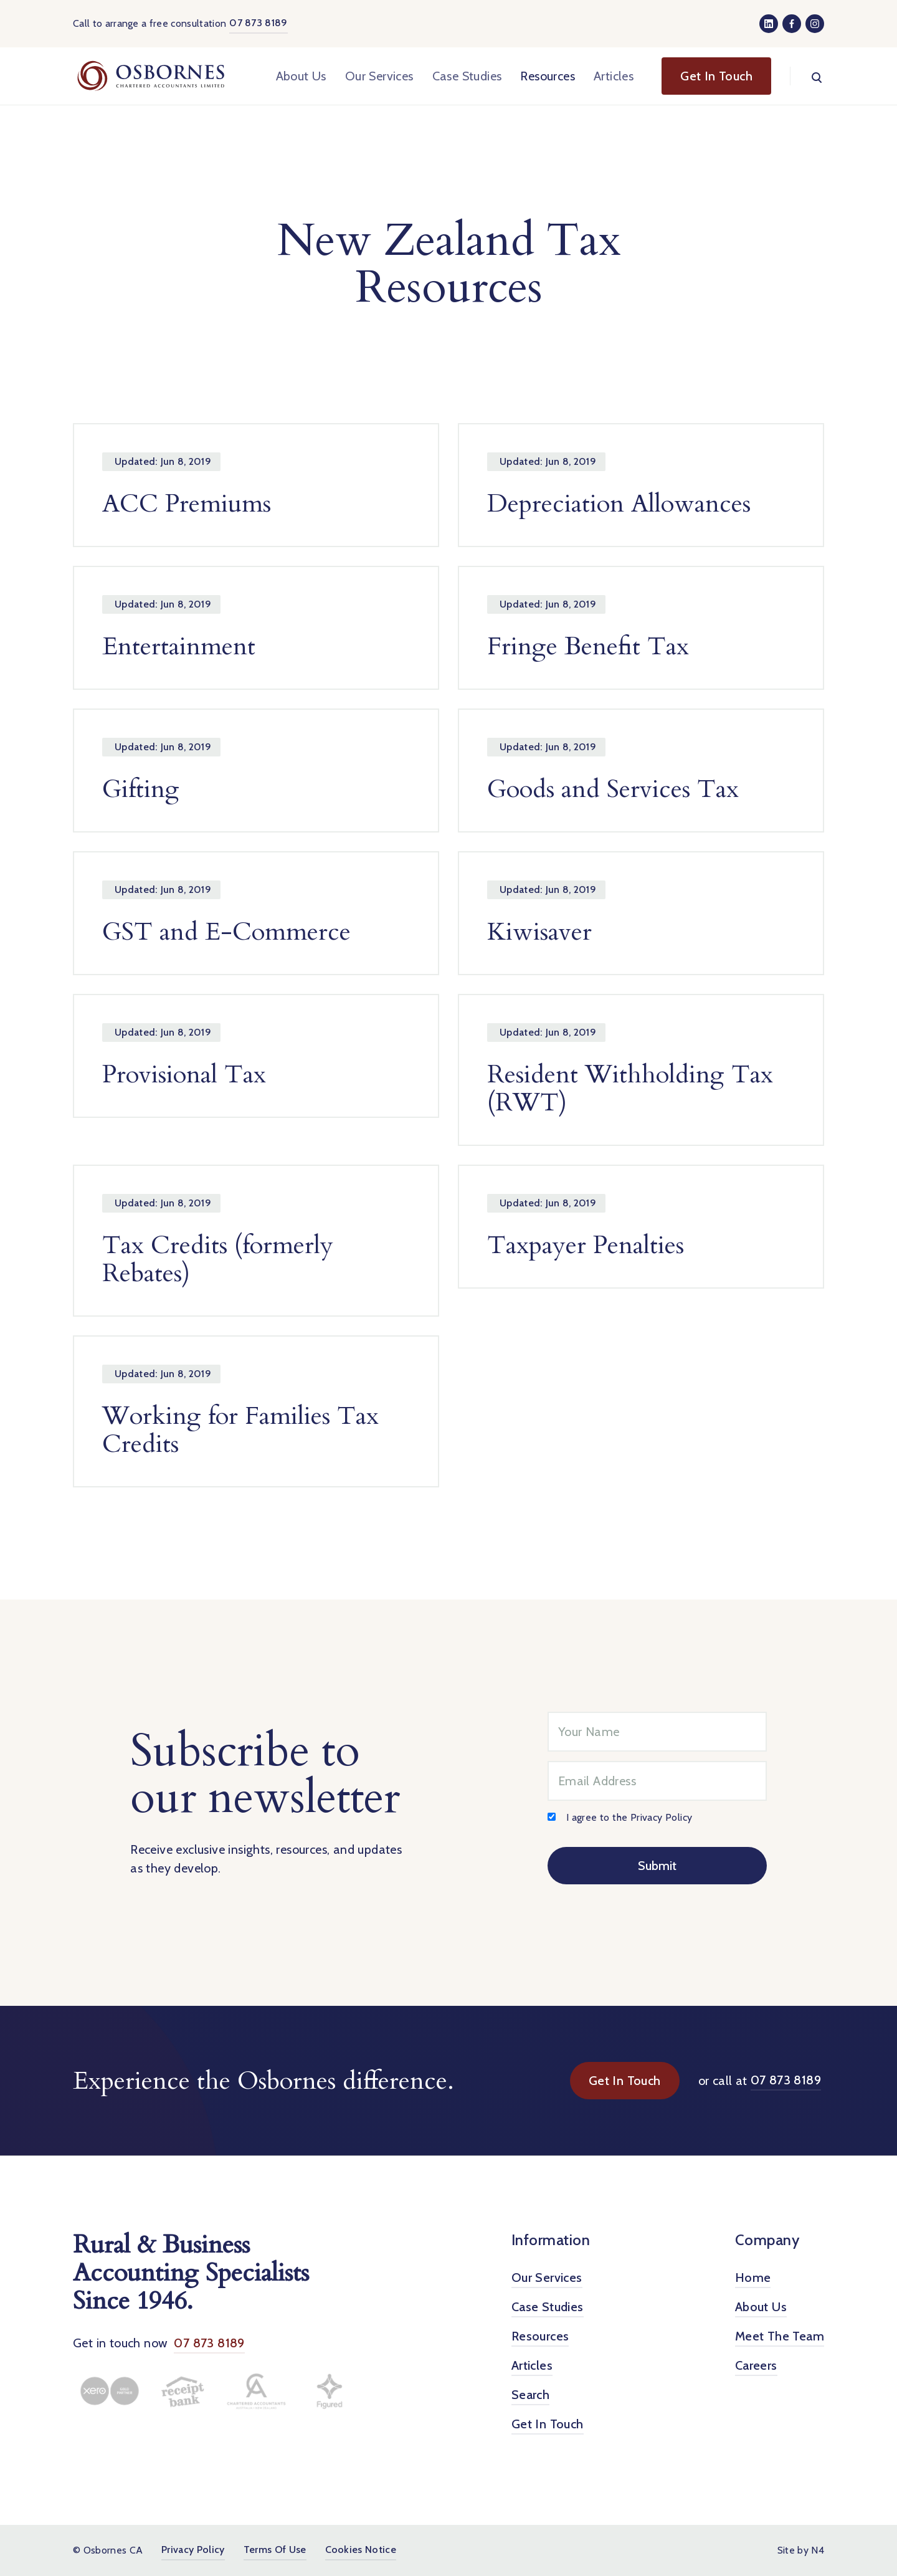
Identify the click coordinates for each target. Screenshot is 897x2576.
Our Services (379, 76)
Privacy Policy (661, 1817)
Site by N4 (800, 2550)
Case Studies (467, 76)
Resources (547, 76)
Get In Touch (625, 2080)
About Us (301, 76)
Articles (614, 76)
